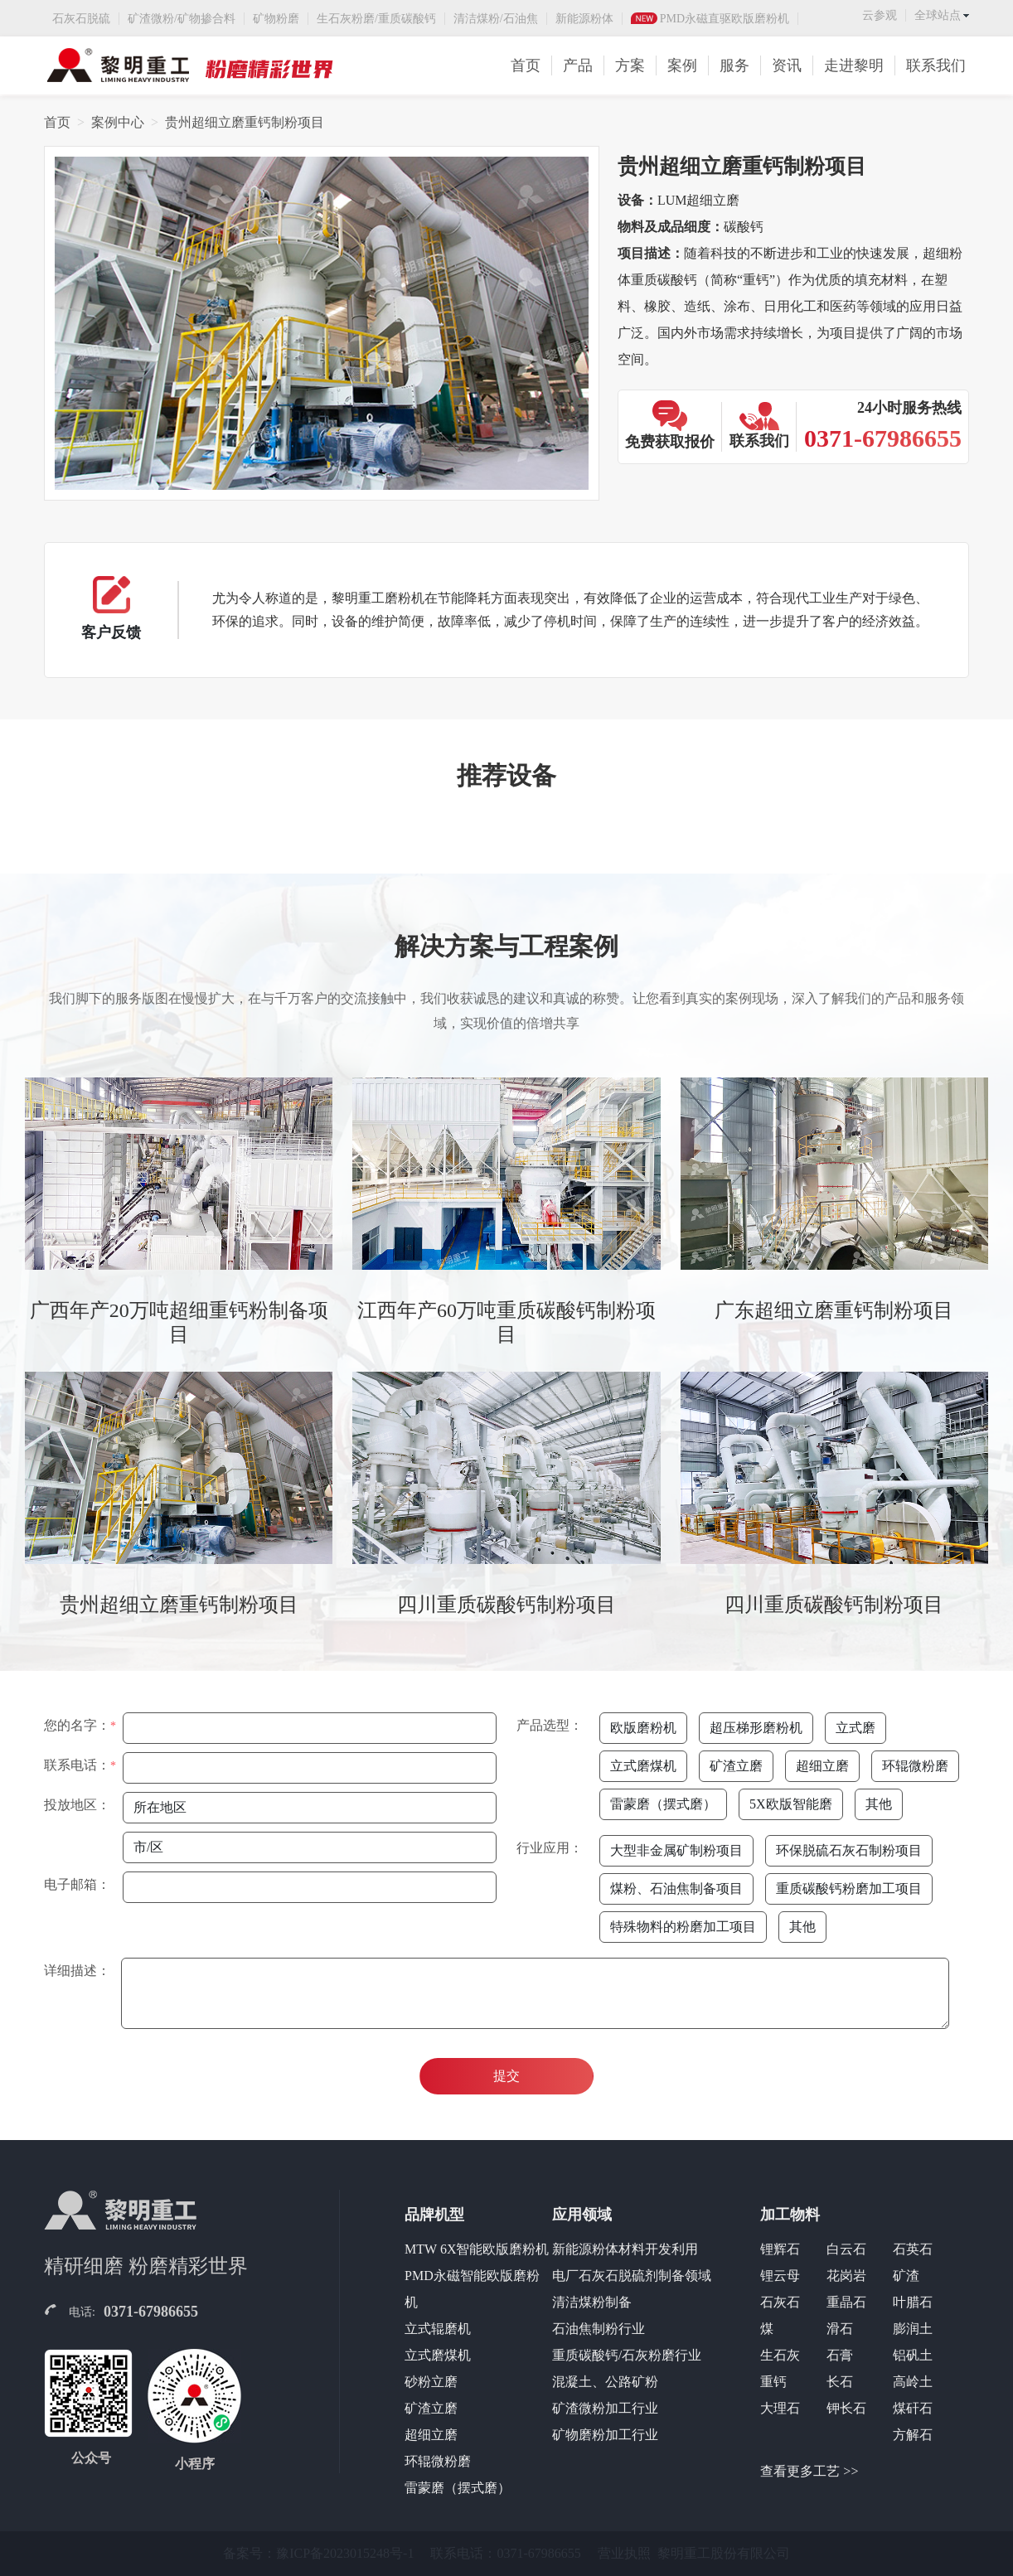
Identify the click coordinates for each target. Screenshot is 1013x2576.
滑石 (839, 2329)
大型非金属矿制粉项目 (676, 1850)
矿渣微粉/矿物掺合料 (181, 18)
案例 (682, 65)
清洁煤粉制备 (592, 2302)
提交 (506, 2076)
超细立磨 (822, 1766)
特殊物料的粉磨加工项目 (683, 1927)
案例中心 (117, 122)
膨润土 (913, 2329)
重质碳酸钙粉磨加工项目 (849, 1888)
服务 (734, 65)
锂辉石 (780, 2249)
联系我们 (936, 65)
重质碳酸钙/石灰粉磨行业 (626, 2355)
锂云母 (780, 2276)
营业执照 (624, 2553)
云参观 (879, 15)
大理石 (780, 2408)
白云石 (846, 2249)
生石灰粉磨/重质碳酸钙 (376, 18)
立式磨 (855, 1728)
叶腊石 (913, 2302)
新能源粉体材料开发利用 (625, 2249)
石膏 (839, 2355)
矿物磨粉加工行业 (605, 2435)
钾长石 (846, 2408)
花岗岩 (846, 2276)
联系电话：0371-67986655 (505, 2553)
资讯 (787, 65)
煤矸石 (913, 2408)
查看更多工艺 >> (809, 2471)
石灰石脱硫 (81, 18)
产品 (578, 65)
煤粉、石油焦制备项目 (676, 1888)
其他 (878, 1804)
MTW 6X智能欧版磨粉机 (477, 2249)
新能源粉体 (584, 18)
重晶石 (846, 2302)
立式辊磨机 (438, 2329)
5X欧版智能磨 (790, 1804)
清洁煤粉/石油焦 (495, 18)
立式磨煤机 (643, 1766)
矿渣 (906, 2276)
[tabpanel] (506, 1359)
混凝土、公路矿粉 (605, 2382)
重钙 (773, 2382)
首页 (525, 65)
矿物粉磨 (276, 18)
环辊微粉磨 (915, 1766)
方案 (630, 65)
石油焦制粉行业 (598, 2329)
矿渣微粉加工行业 (605, 2408)
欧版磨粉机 (643, 1728)
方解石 (913, 2435)
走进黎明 (854, 65)
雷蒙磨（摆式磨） (663, 1804)
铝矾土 (913, 2355)
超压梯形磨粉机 (756, 1728)
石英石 (913, 2249)
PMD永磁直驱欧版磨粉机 (724, 18)
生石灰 (780, 2355)
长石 (839, 2382)
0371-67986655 (151, 2311)
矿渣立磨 (736, 1766)
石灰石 (780, 2302)
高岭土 (913, 2382)
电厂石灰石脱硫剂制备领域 (631, 2276)
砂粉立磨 (431, 2382)
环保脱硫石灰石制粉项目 (849, 1850)
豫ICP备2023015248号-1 (345, 2553)
